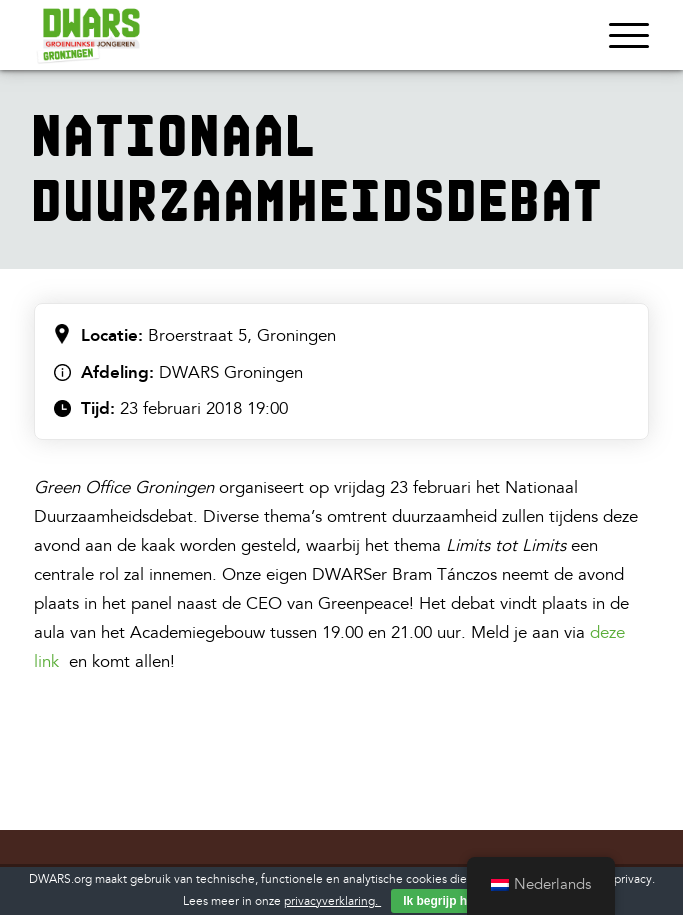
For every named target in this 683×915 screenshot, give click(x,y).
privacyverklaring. (332, 901)
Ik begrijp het (440, 901)
